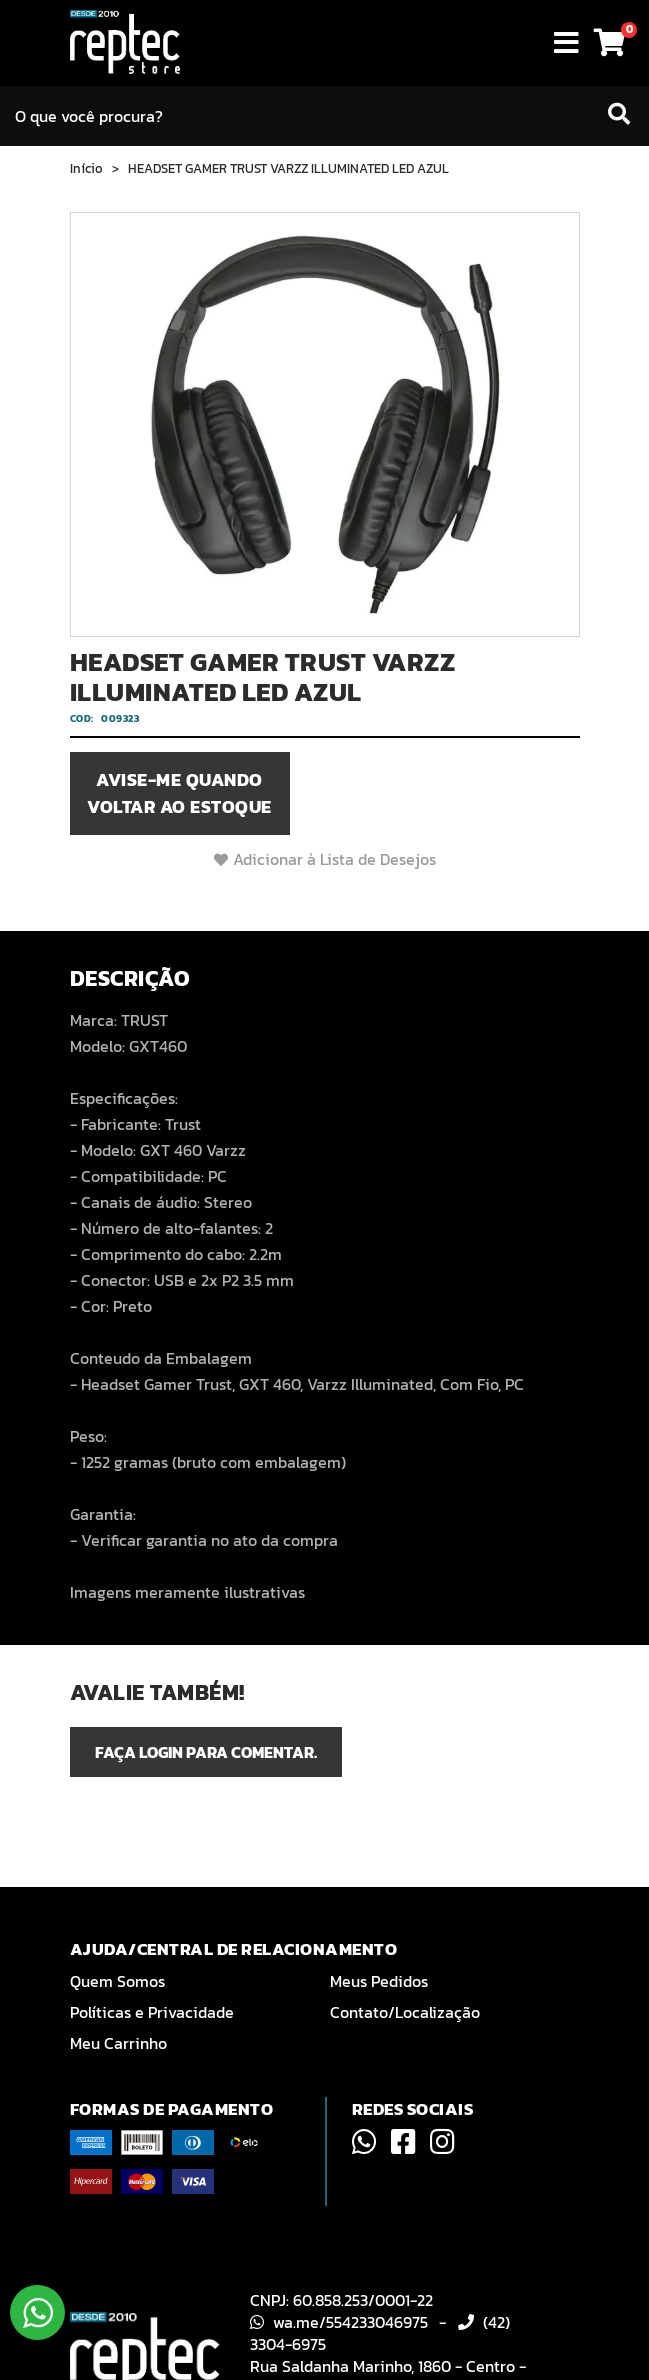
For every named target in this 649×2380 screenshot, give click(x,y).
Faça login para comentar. (206, 1752)
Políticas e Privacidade (152, 2012)
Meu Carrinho (118, 2043)
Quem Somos (117, 1981)
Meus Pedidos (379, 1981)
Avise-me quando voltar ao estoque (179, 793)
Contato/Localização (405, 2012)
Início (86, 169)
